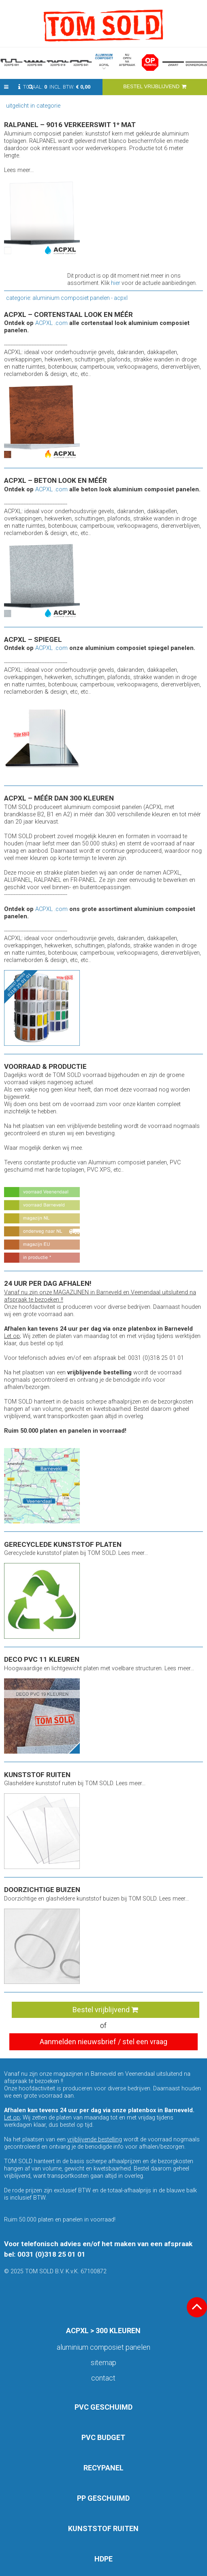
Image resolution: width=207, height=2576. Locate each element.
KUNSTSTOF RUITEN (103, 2528)
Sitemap (103, 2362)
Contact (103, 2378)
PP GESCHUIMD (103, 2498)
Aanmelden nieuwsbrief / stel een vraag (103, 2041)
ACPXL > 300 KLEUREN (103, 2330)
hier (115, 283)
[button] (6, 87)
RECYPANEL (103, 2467)
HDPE (103, 2559)
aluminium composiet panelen (103, 2347)
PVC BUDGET (103, 2437)
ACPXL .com (51, 323)
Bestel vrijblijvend (105, 2009)
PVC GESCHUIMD (103, 2407)
